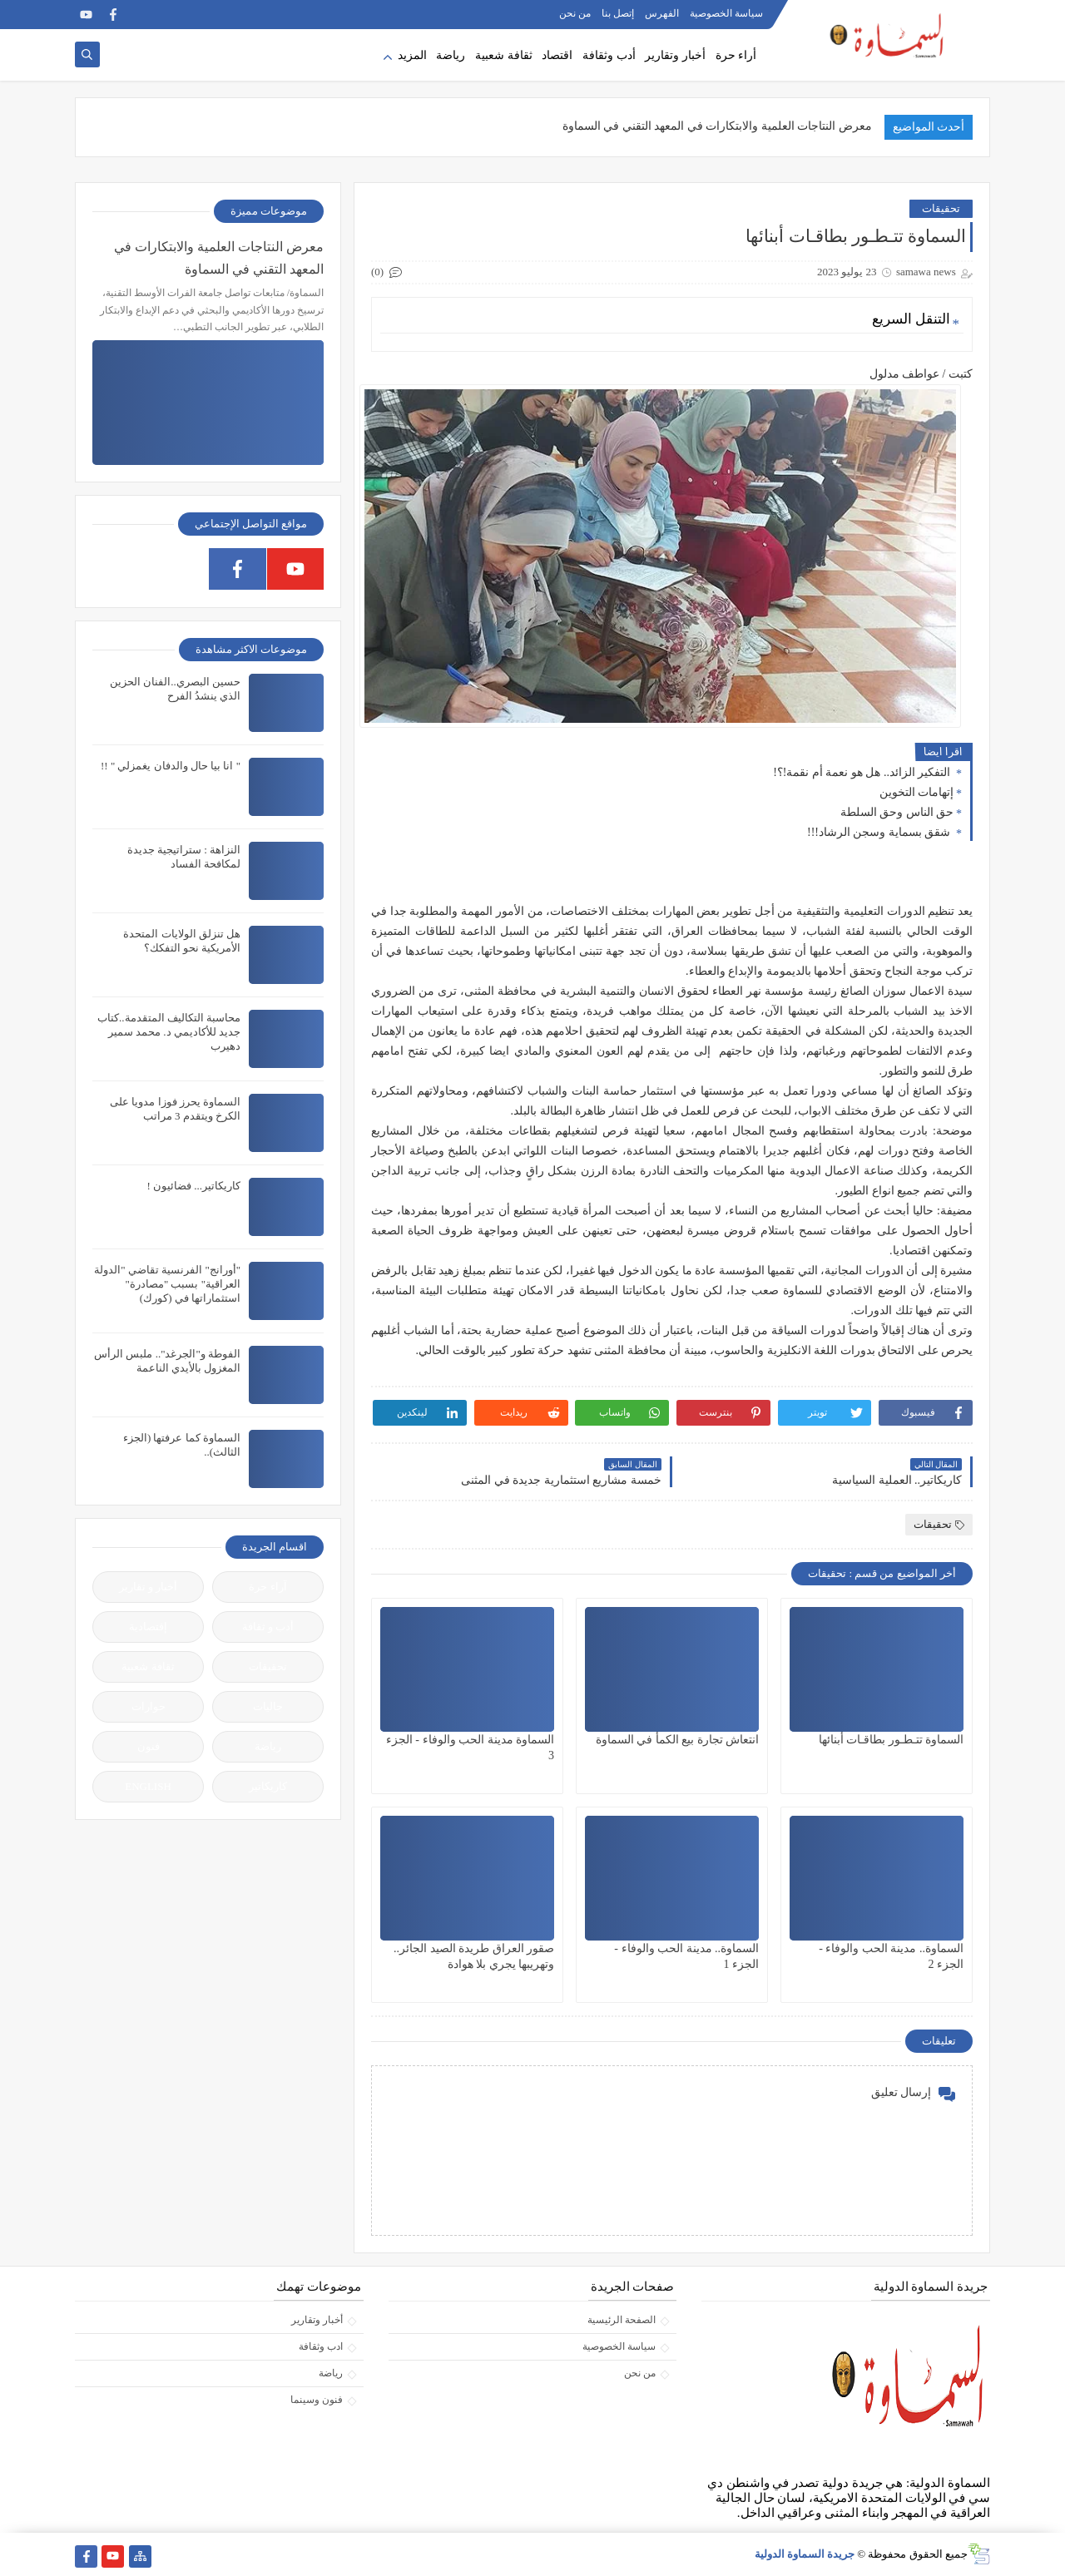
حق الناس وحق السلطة (897, 812)
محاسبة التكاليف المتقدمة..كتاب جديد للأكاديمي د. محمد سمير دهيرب (168, 1031)
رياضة (450, 55)
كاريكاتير (268, 1786)
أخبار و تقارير (148, 1586)
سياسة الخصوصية (726, 13)
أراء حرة (736, 55)
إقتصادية (148, 1626)
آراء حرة (267, 1586)
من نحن (575, 13)
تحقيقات (941, 208)
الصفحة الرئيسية (621, 2320)
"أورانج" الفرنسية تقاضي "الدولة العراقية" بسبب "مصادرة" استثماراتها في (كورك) (167, 1283)
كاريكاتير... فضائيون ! (193, 1185)
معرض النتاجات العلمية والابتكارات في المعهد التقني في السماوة (219, 258)
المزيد (412, 55)
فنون (148, 1746)
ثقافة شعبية (503, 55)
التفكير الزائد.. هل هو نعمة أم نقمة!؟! (863, 772)
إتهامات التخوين (916, 792)
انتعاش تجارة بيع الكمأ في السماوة (678, 1739)
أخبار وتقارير (675, 55)
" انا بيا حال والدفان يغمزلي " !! (170, 765)
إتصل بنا (618, 13)
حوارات (148, 1706)
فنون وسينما (316, 2399)
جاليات (268, 1706)
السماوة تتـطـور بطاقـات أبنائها (891, 1739)
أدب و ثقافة (268, 1626)
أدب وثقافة (609, 55)
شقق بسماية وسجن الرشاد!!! (880, 832)
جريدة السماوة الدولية (805, 2554)
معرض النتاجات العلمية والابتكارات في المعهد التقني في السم (724, 126)
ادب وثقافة (321, 2346)
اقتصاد (557, 55)
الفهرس (662, 13)
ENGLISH (148, 1786)
